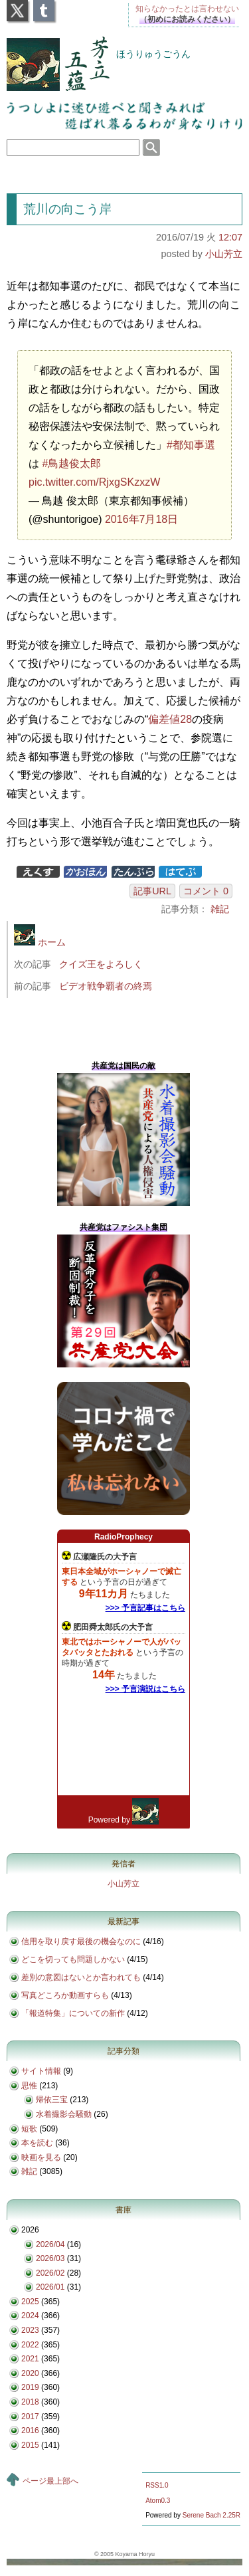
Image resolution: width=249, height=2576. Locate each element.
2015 (30, 2445)
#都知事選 (191, 444)
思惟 (29, 2085)
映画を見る (41, 2157)
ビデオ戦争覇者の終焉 (105, 986)
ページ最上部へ (50, 2481)
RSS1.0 (156, 2485)
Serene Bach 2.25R (211, 2515)
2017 (30, 2416)
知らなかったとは (187, 8)
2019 (30, 2387)
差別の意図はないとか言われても (81, 1977)
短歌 (29, 2128)
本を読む (37, 2142)
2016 (30, 2430)
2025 (30, 2301)
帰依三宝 (52, 2099)
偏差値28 (170, 719)
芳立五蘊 (49, 55)
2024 (30, 2315)
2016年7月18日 (141, 519)
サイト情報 (41, 2071)
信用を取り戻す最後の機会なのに (81, 1941)
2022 (30, 2344)
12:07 (230, 237)
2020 (30, 2373)
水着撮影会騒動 (64, 2114)
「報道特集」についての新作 (73, 2013)
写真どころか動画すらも (65, 1995)
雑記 (219, 909)
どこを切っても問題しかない (73, 1959)
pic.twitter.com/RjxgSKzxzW (94, 482)
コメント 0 (205, 891)
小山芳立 (223, 253)
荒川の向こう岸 (67, 209)
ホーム (40, 942)
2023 (30, 2330)
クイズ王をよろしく (101, 964)
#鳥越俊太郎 (71, 463)
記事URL (152, 891)
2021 (30, 2358)
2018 (30, 2402)
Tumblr (43, 6)
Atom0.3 (157, 2500)
